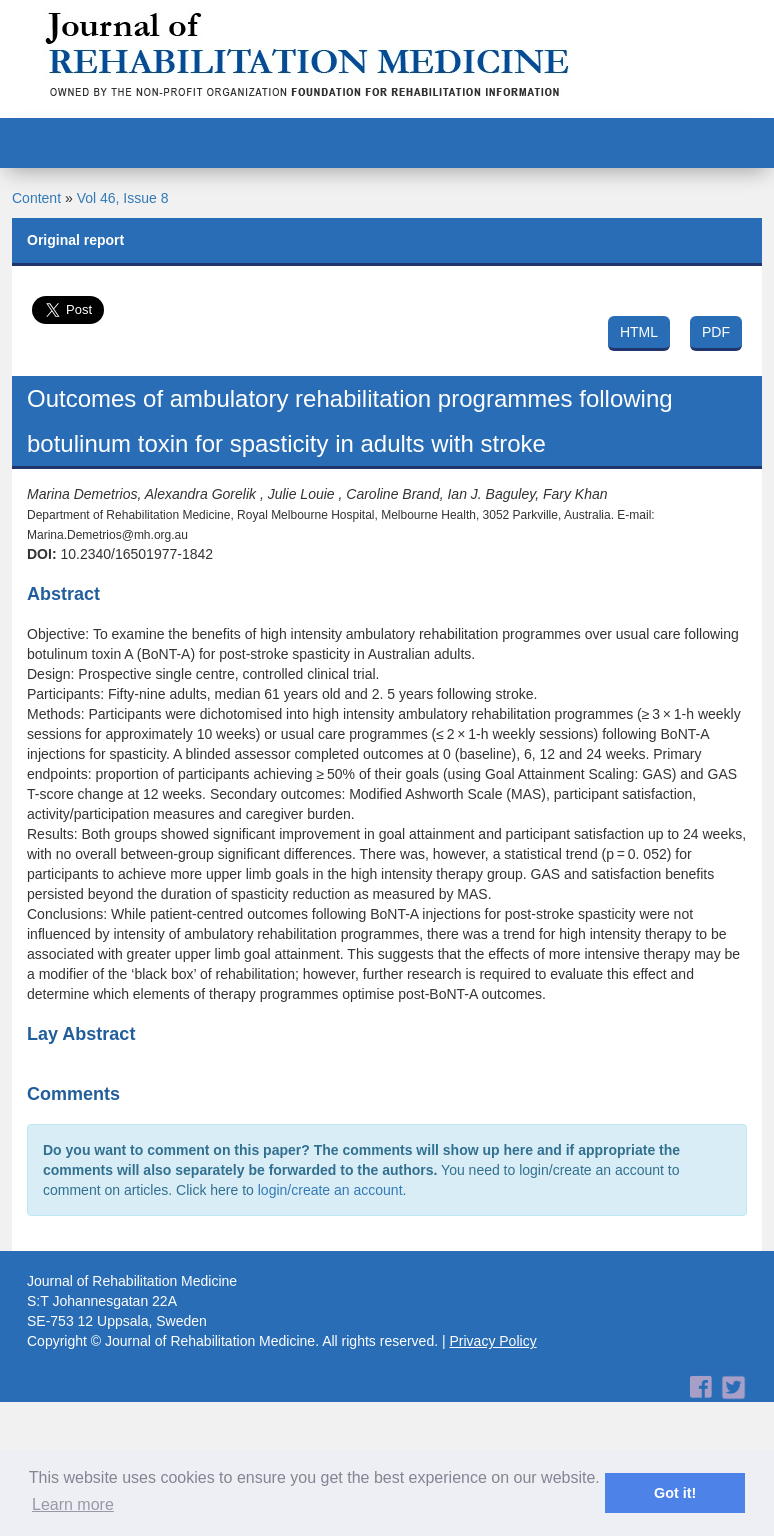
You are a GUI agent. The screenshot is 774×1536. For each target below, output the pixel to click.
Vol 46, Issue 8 (123, 198)
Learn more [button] (73, 1504)
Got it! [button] (675, 1493)
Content (36, 198)
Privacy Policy (493, 1341)
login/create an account (330, 1190)
